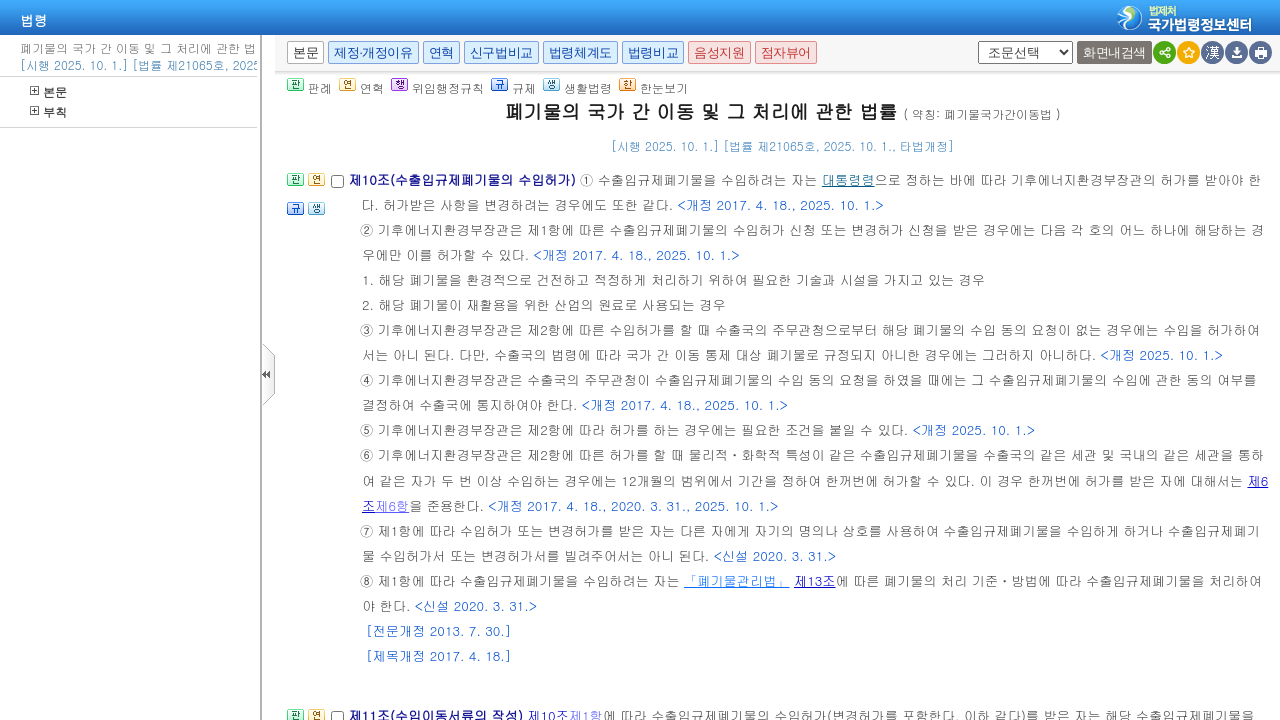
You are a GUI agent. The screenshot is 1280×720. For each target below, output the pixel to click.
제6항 (392, 505)
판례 (309, 87)
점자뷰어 (786, 52)
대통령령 (848, 179)
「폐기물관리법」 (737, 580)
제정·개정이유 (373, 52)
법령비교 (653, 52)
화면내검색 (1114, 52)
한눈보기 (653, 87)
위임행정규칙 (437, 87)
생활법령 (577, 87)
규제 (513, 87)
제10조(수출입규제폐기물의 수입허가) (464, 179)
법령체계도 (580, 52)
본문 (48, 91)
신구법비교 (501, 52)
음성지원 (719, 52)
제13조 (815, 580)
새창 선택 (984, 41)
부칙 (48, 111)
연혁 (441, 52)
